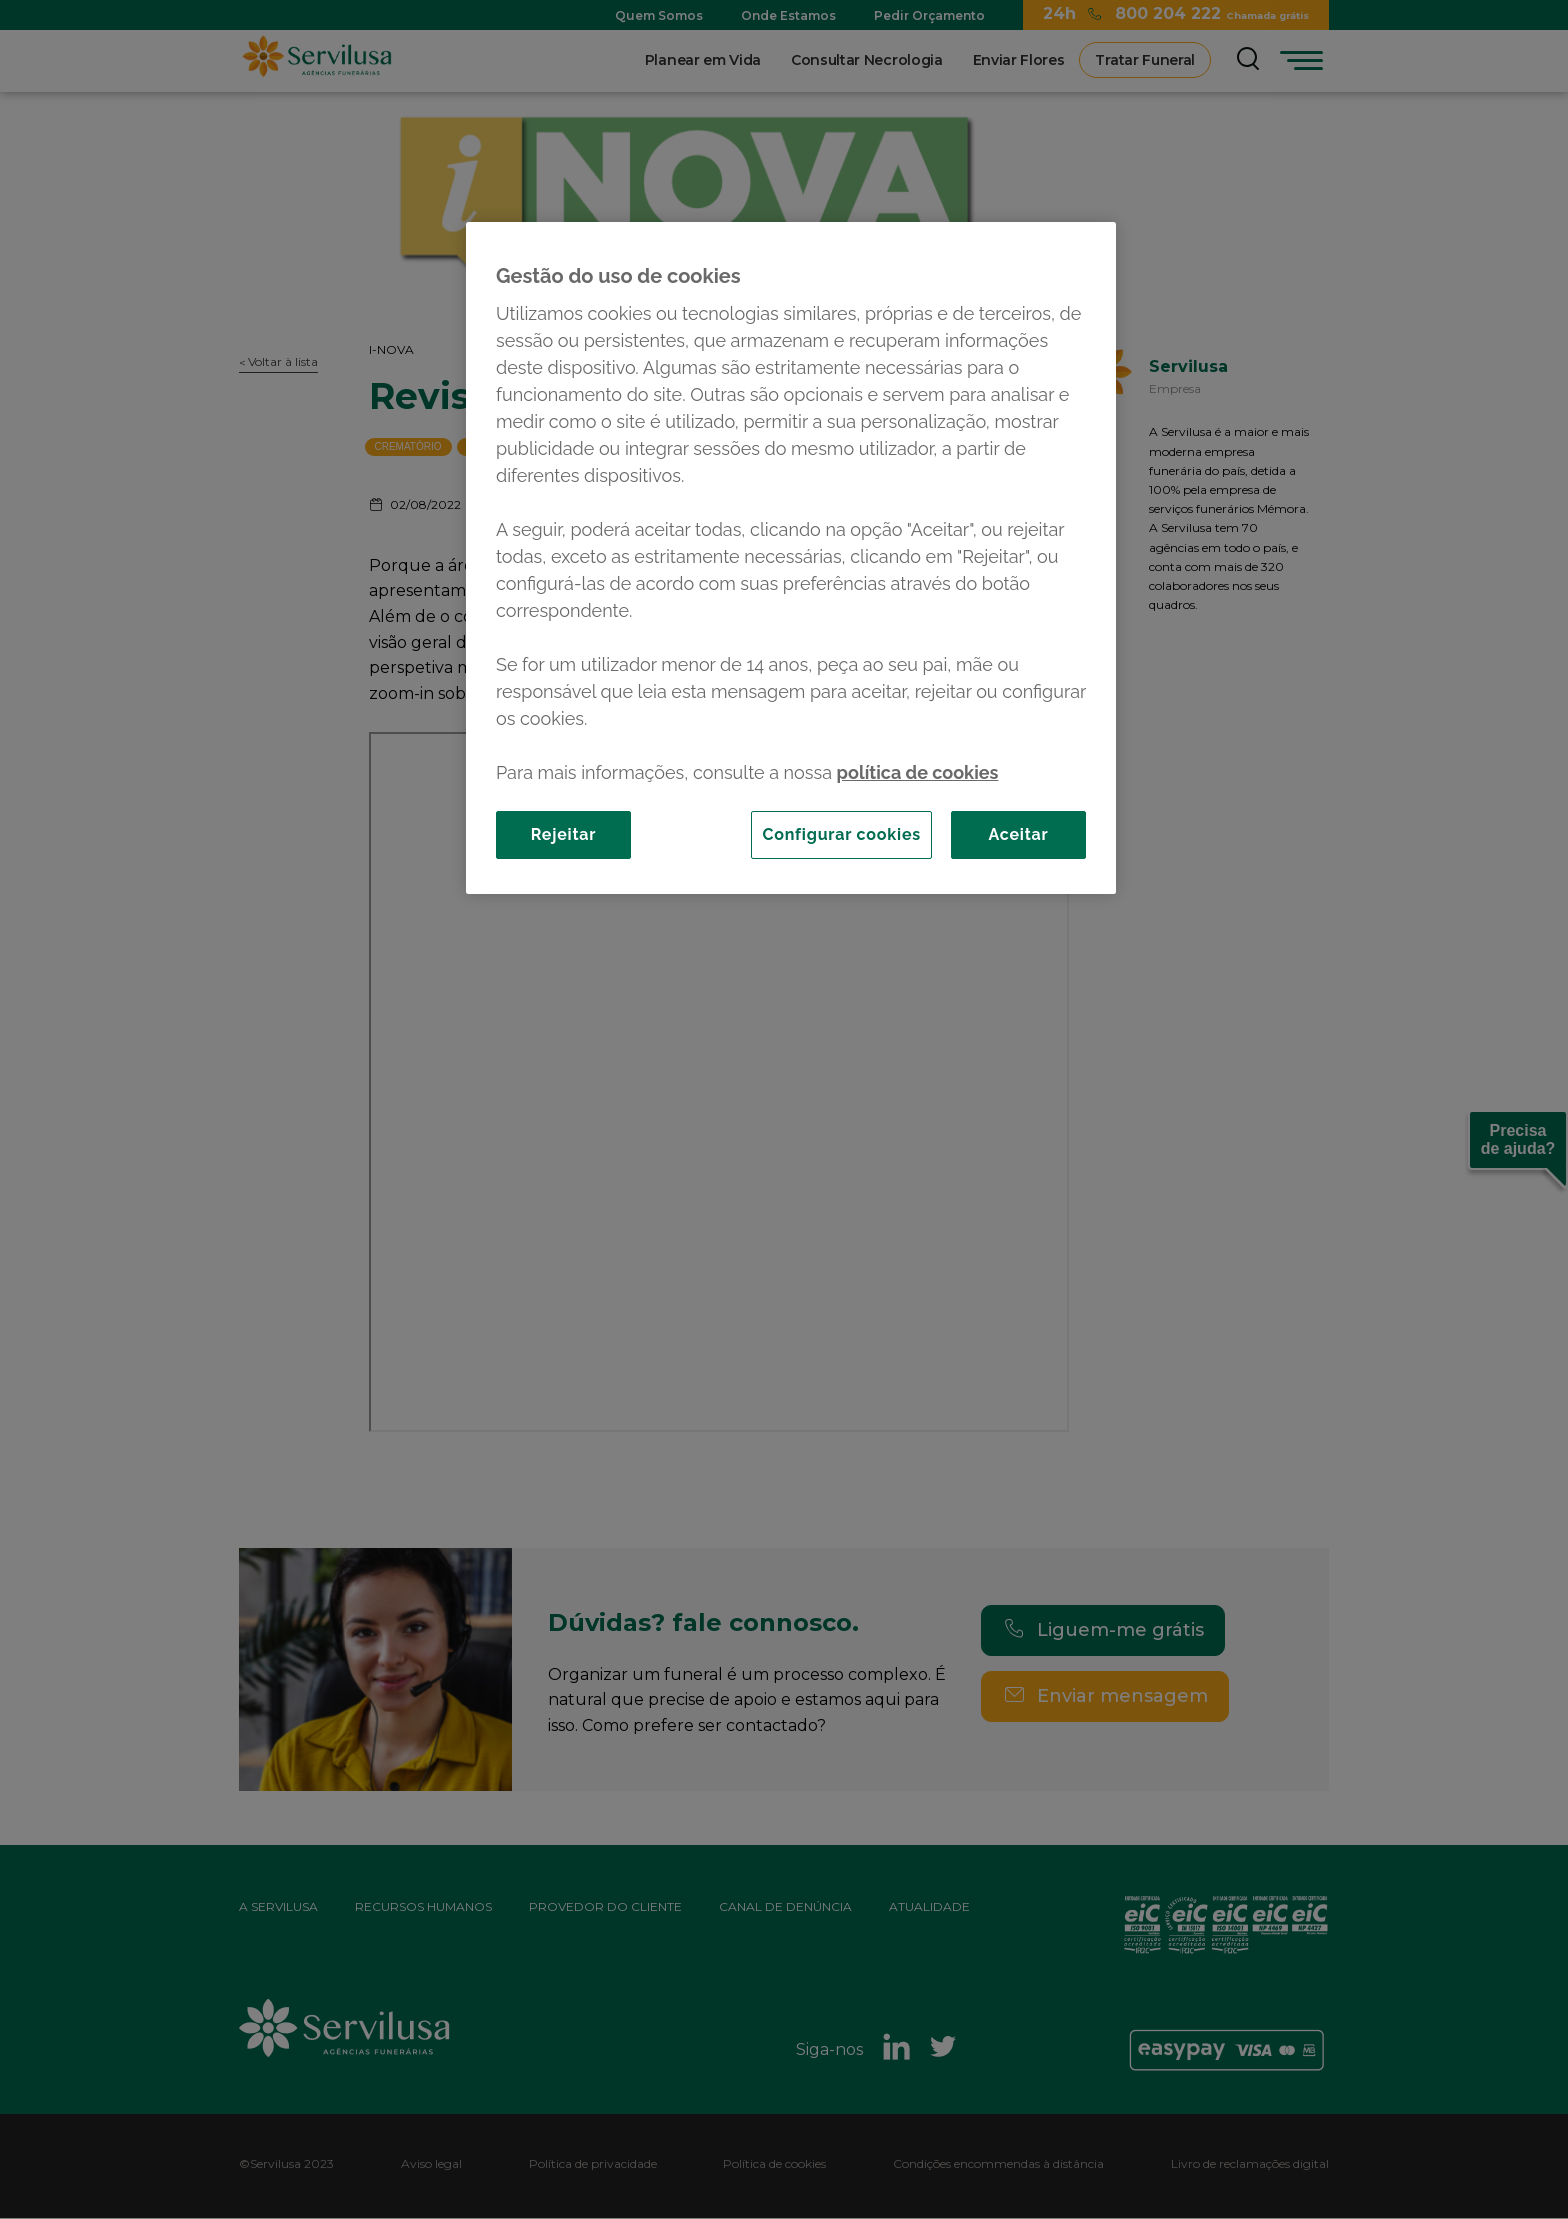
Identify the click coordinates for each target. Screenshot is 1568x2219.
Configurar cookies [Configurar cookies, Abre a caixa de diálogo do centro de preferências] (841, 834)
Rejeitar (564, 834)
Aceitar (1018, 834)
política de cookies (918, 772)
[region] (791, 558)
